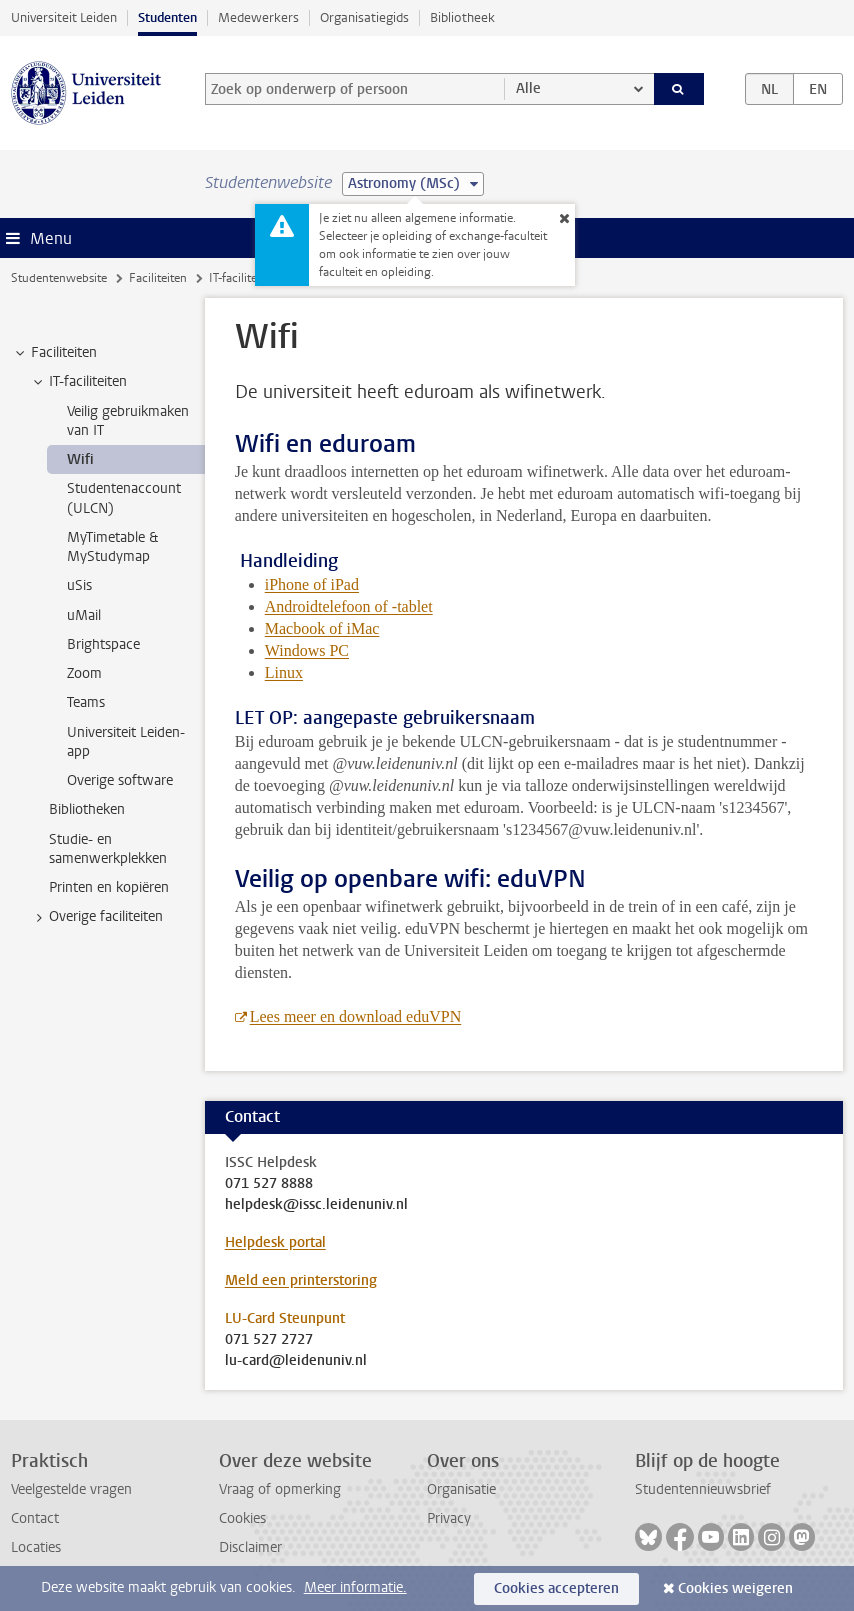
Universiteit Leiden (64, 17)
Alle (528, 88)
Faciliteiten (158, 278)
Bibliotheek (462, 17)
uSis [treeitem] (79, 585)
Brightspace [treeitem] (103, 644)
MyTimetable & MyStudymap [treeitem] (112, 547)
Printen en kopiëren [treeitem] (109, 887)
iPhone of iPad (312, 584)
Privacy (449, 1518)
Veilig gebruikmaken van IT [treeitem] (128, 421)
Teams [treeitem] (86, 702)
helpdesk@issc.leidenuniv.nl (316, 1205)
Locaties (36, 1547)
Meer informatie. (355, 1587)
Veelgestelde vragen (71, 1489)
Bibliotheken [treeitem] (87, 809)
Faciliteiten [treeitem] (54, 353)
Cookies (242, 1518)
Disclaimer (250, 1547)
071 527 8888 (269, 1184)
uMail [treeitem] (84, 615)
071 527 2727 (269, 1340)
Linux (284, 672)
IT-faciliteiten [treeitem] (78, 382)
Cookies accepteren (556, 1588)
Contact (35, 1518)
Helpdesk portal (275, 1242)
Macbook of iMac (322, 628)
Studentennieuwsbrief (703, 1489)
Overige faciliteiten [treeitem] (96, 917)
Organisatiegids (364, 17)
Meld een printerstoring (301, 1280)
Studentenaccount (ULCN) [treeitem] (124, 498)
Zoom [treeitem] (84, 673)
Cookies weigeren (735, 1588)
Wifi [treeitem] (80, 459)
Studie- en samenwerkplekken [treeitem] (108, 849)
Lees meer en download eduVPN (356, 1016)
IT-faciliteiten (243, 278)
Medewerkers (258, 17)
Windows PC (307, 650)
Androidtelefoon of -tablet (349, 606)
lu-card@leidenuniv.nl (296, 1361)
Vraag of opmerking (280, 1489)
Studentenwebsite (59, 278)
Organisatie (461, 1489)
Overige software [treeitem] (120, 780)
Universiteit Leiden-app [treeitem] (126, 742)
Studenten (167, 17)
